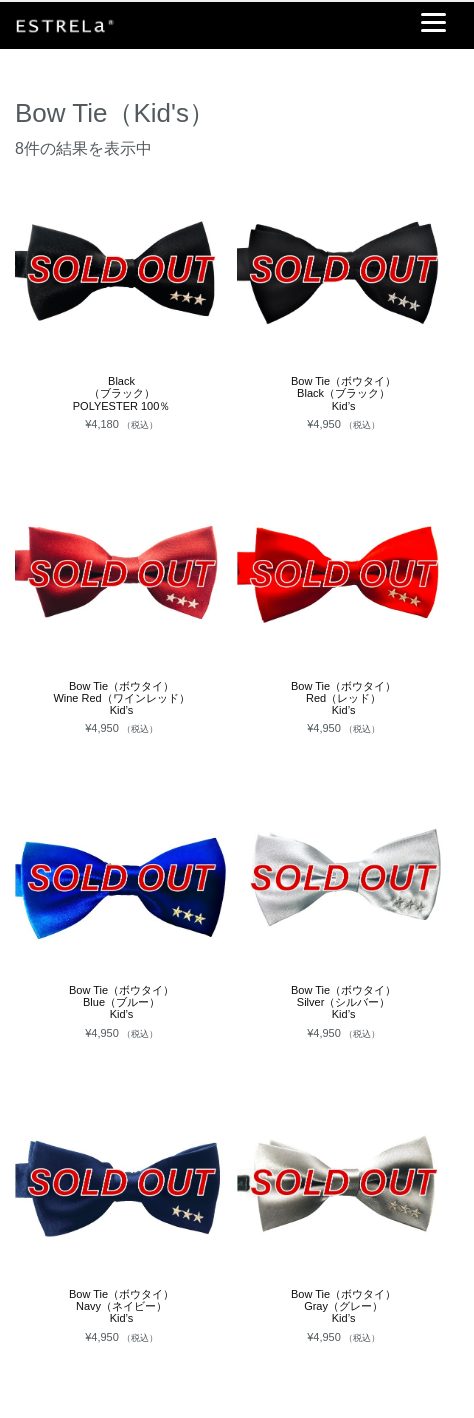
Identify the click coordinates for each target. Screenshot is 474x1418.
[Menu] (433, 22)
